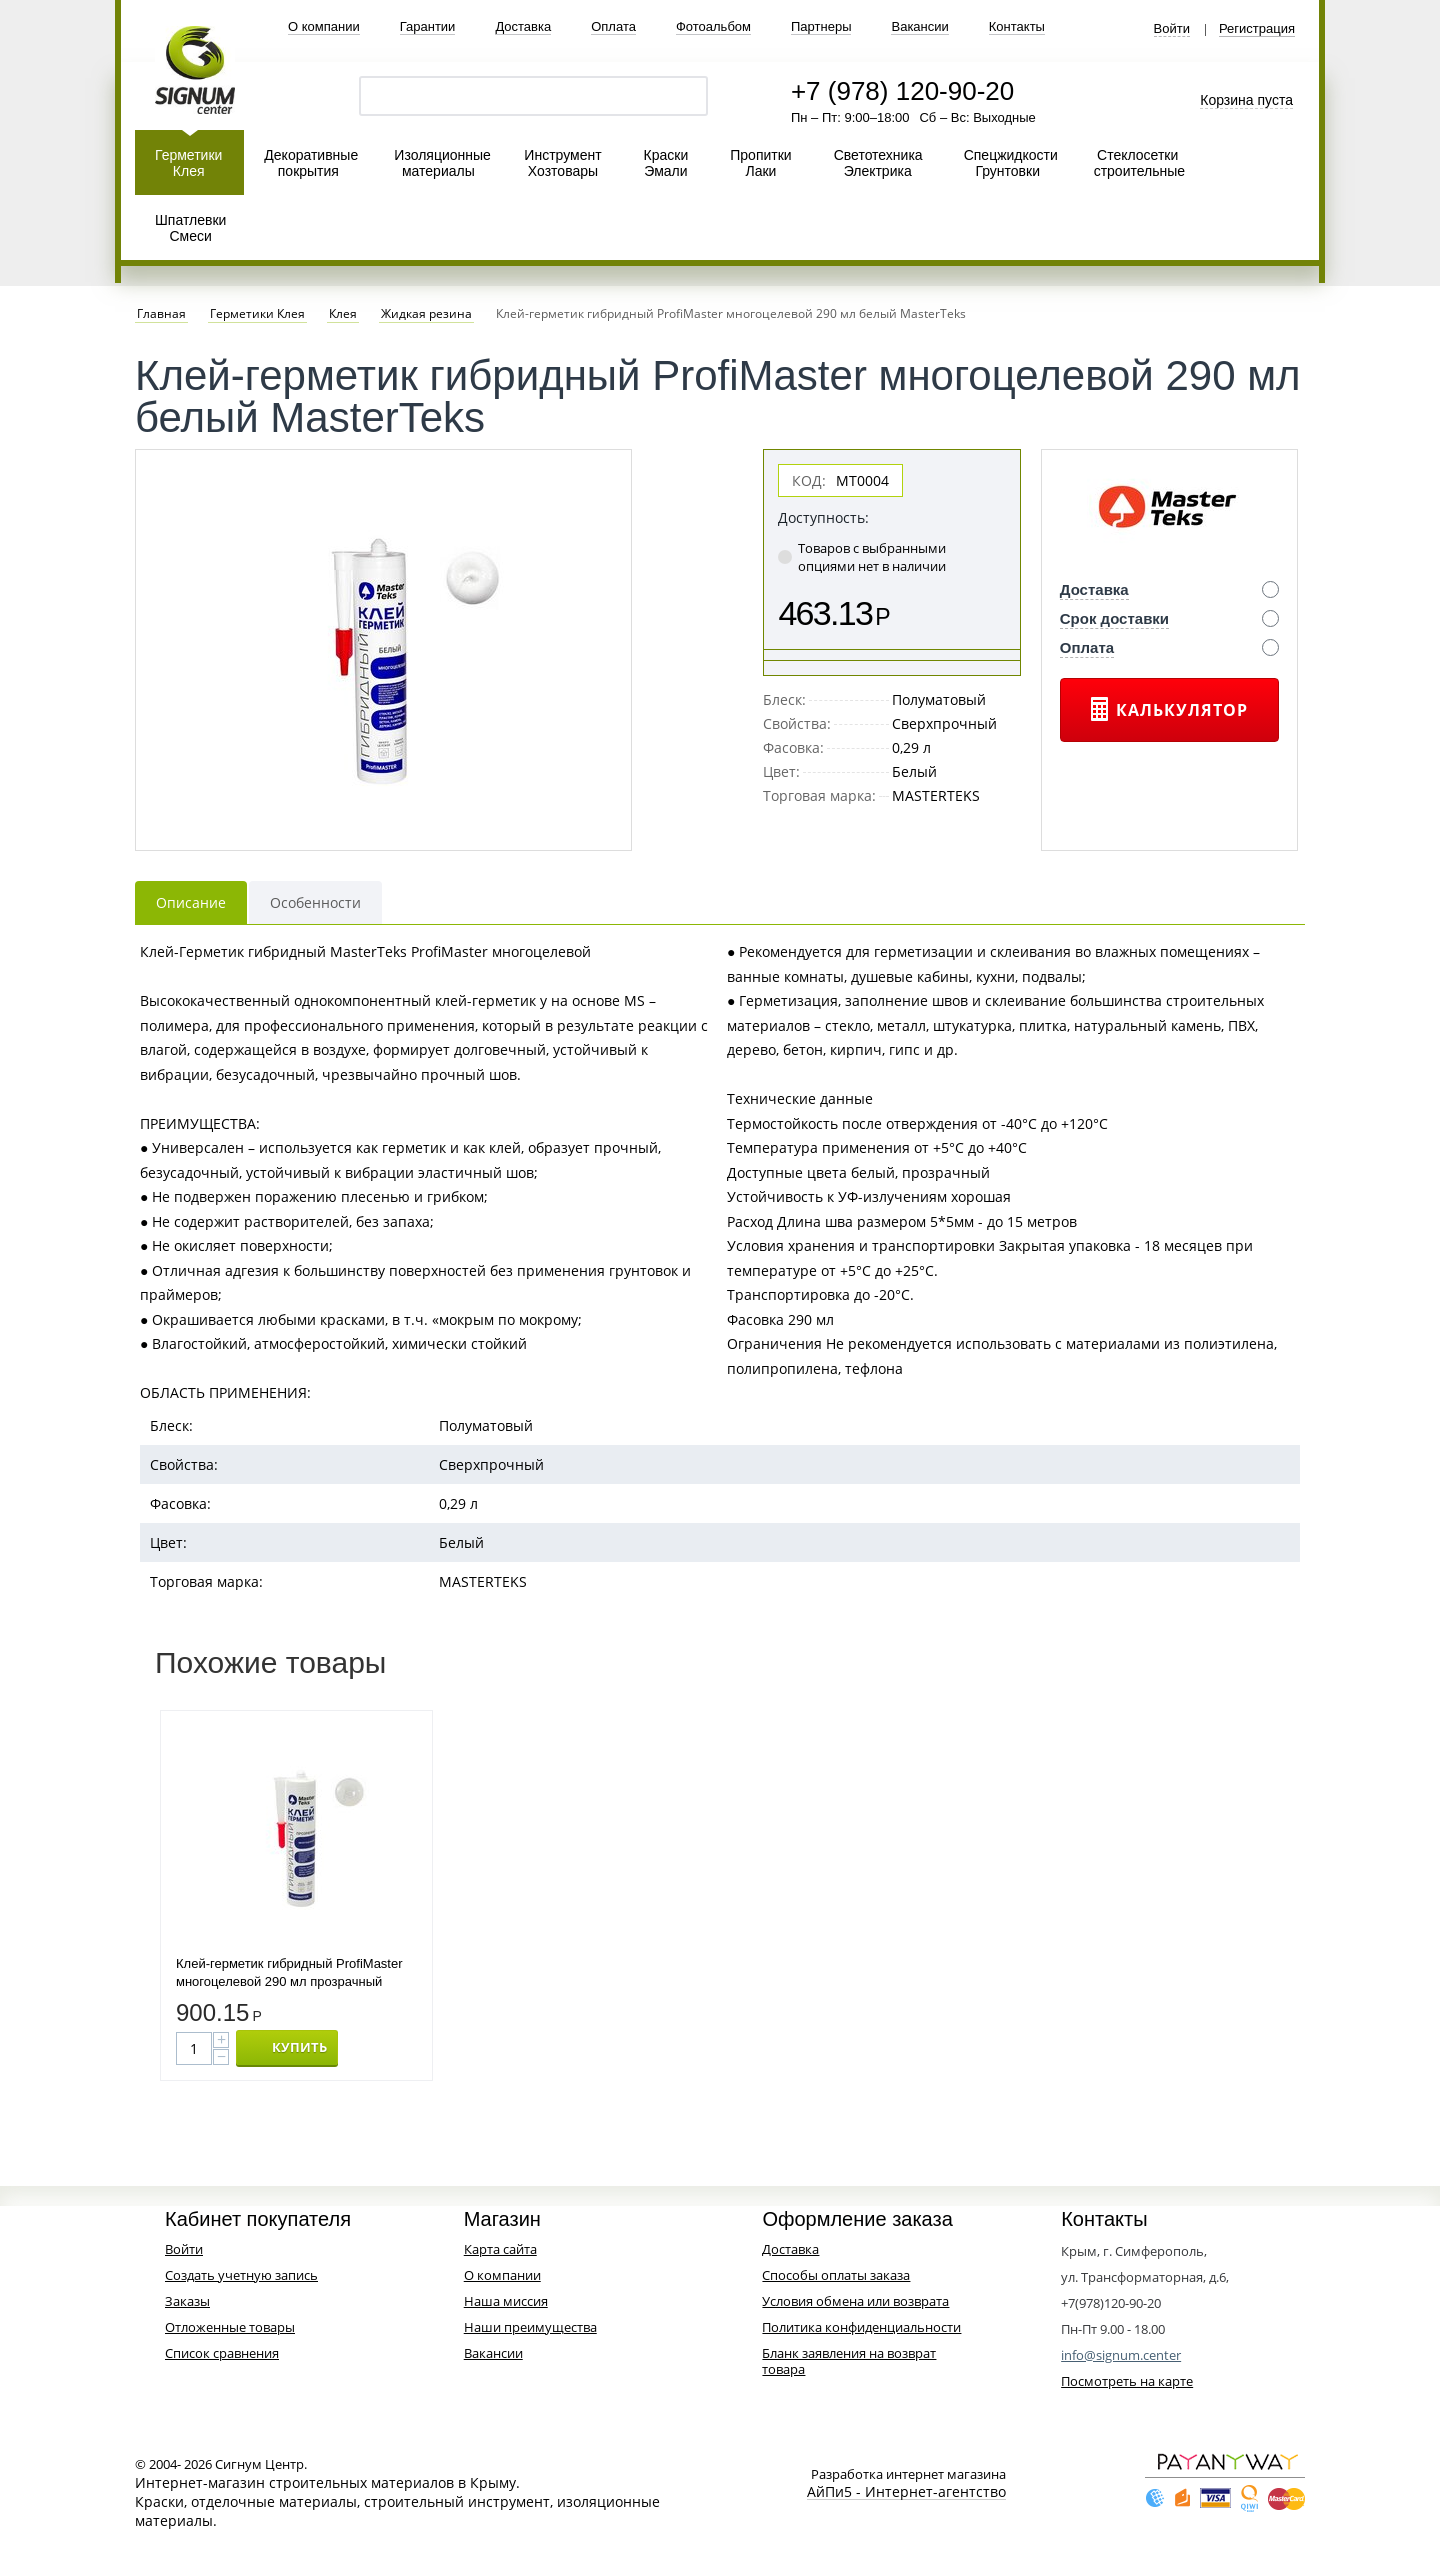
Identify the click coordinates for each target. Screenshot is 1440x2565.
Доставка (523, 26)
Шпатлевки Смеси (190, 228)
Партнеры (821, 26)
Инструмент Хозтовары (562, 163)
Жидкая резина (426, 314)
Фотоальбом (713, 26)
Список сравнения (222, 2353)
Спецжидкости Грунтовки (1011, 163)
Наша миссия (506, 2301)
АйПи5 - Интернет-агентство (906, 2492)
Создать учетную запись (241, 2275)
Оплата (613, 26)
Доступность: (823, 517)
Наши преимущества (530, 2327)
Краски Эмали (666, 163)
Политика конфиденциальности (861, 2327)
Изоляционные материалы (442, 163)
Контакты (1017, 26)
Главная (161, 314)
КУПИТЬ (299, 2047)
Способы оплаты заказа (836, 2275)
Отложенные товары (230, 2327)
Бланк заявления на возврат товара (849, 2361)
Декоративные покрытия (311, 163)
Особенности (315, 902)
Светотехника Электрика (878, 163)
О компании (324, 26)
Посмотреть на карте (1127, 2381)
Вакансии (919, 26)
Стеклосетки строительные (1139, 163)
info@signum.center (1121, 2355)
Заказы (187, 2301)
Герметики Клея (188, 163)
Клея (343, 314)
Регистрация (1257, 29)
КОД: (809, 480)
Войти (1172, 29)
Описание (191, 902)
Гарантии (428, 26)
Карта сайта (500, 2249)
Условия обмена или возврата (855, 2301)
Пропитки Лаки (760, 163)
